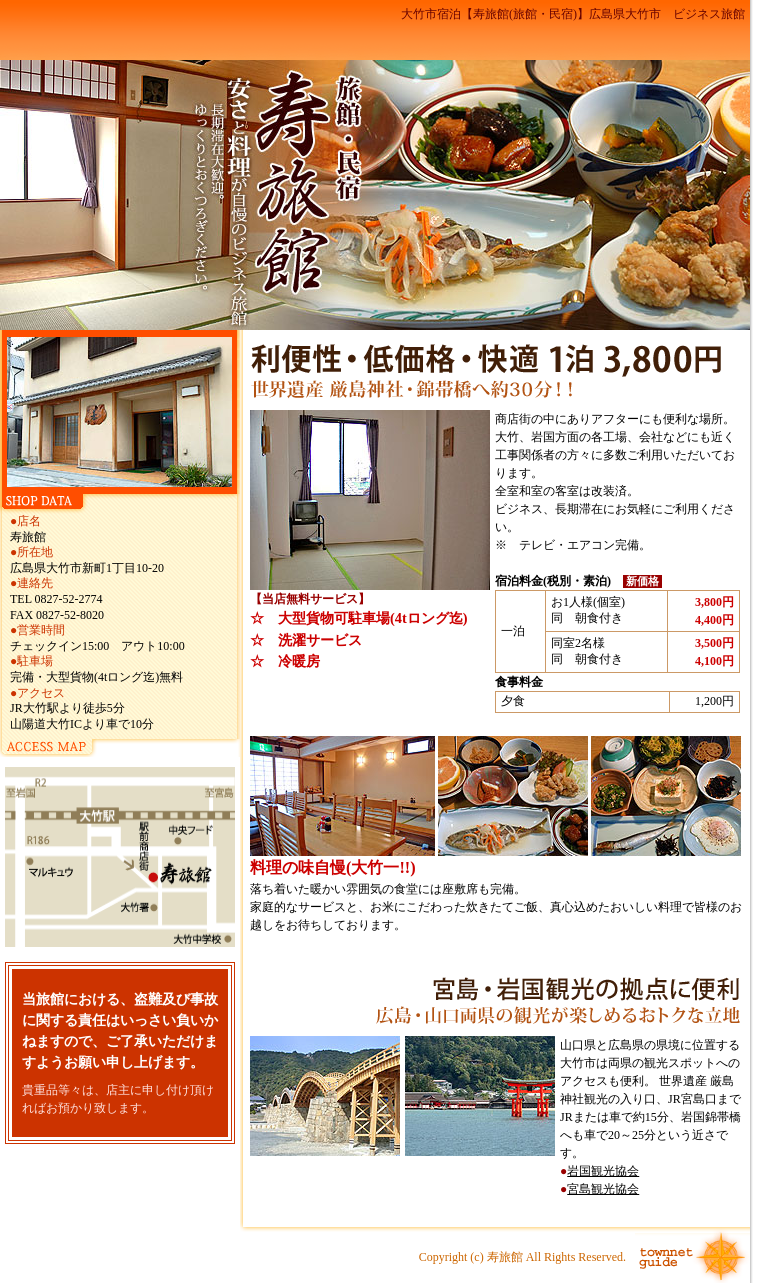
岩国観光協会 (603, 1171)
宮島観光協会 (603, 1189)
